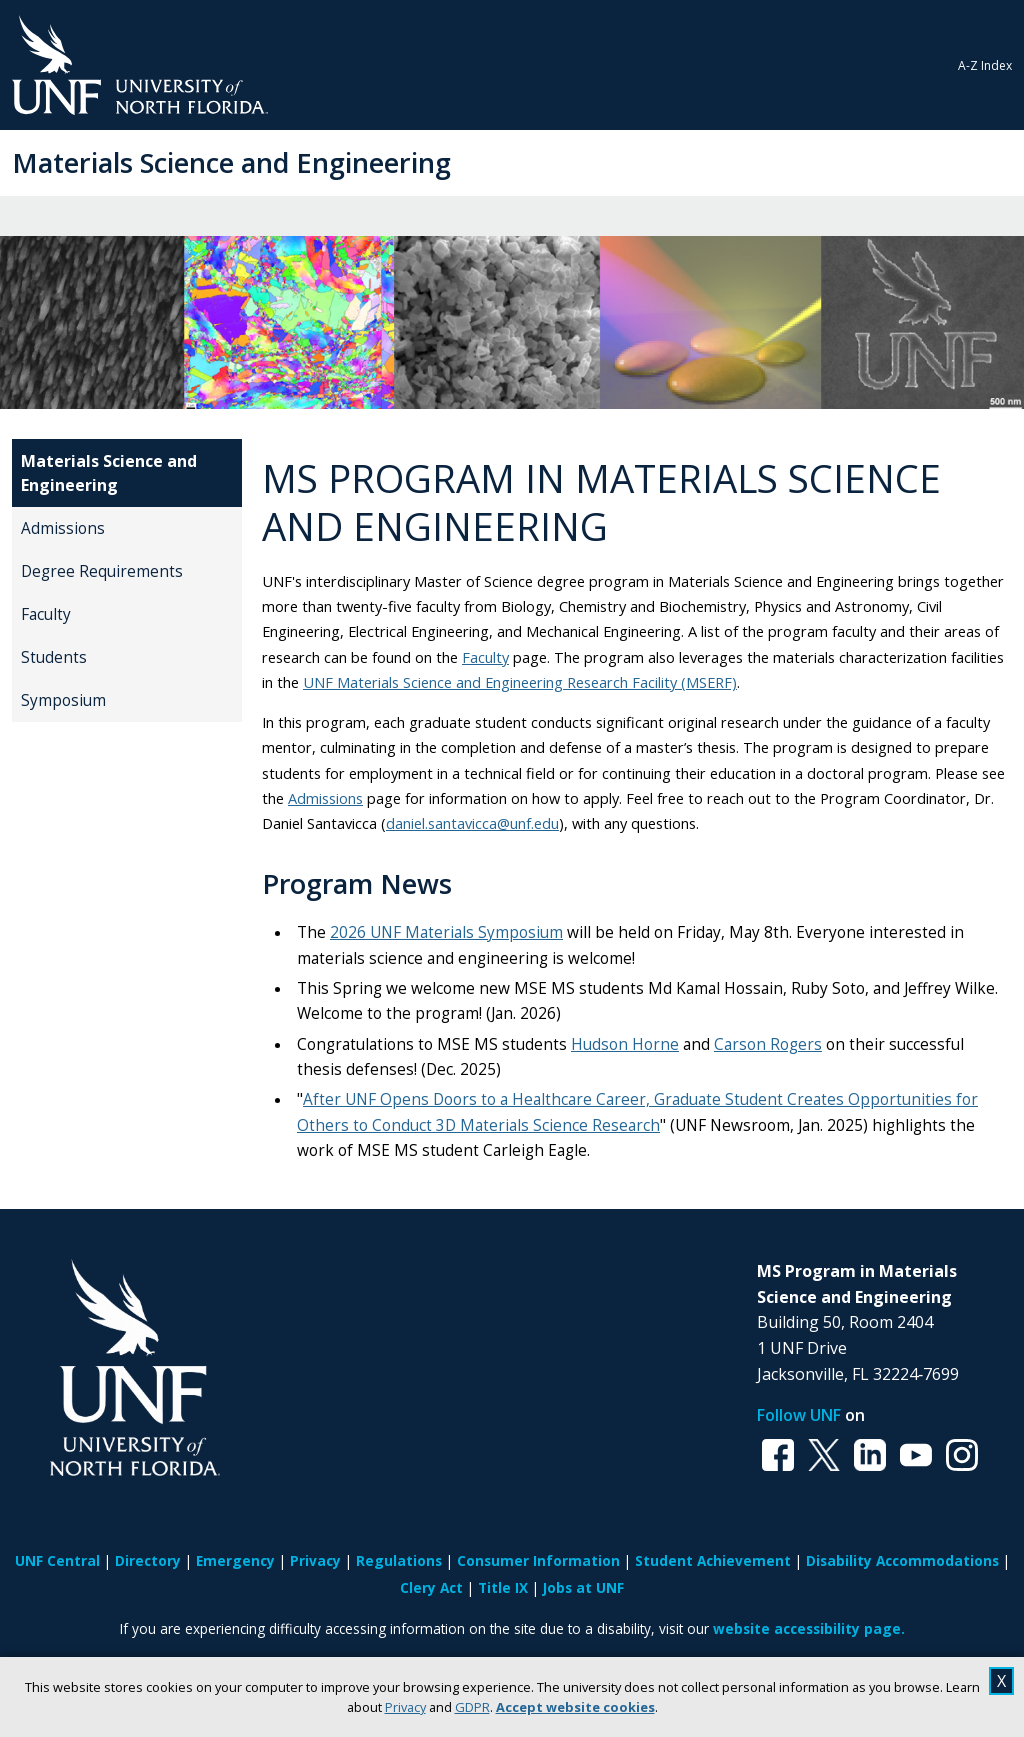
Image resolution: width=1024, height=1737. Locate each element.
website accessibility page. (809, 1628)
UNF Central (57, 1560)
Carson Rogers (768, 1044)
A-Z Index (985, 65)
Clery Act (431, 1587)
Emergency (235, 1560)
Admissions (63, 528)
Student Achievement (713, 1560)
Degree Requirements (102, 571)
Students (54, 657)
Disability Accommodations (902, 1560)
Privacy (405, 1707)
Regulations (399, 1560)
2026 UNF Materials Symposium (446, 932)
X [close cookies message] (1001, 1681)
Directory (148, 1560)
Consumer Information (538, 1560)
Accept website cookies (575, 1707)
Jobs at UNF (583, 1587)
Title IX (503, 1587)
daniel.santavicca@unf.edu (472, 823)
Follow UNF (799, 1415)
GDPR (472, 1707)
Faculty (46, 614)
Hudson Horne (625, 1044)
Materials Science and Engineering (231, 162)
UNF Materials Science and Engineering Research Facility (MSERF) (520, 682)
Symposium (63, 700)
